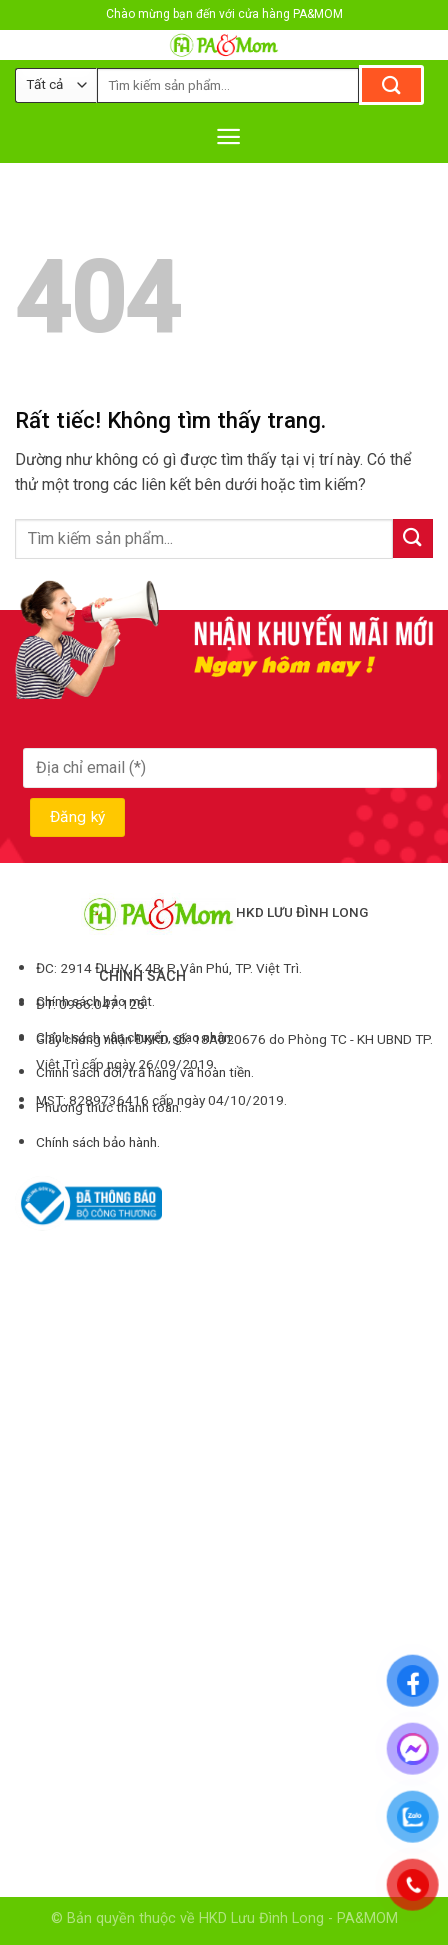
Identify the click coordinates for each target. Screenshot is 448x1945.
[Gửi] (391, 85)
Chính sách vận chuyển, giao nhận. (135, 1037)
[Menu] (228, 136)
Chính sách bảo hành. (98, 1142)
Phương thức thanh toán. (109, 1107)
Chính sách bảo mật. (95, 1001)
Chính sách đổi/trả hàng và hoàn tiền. (145, 1072)
